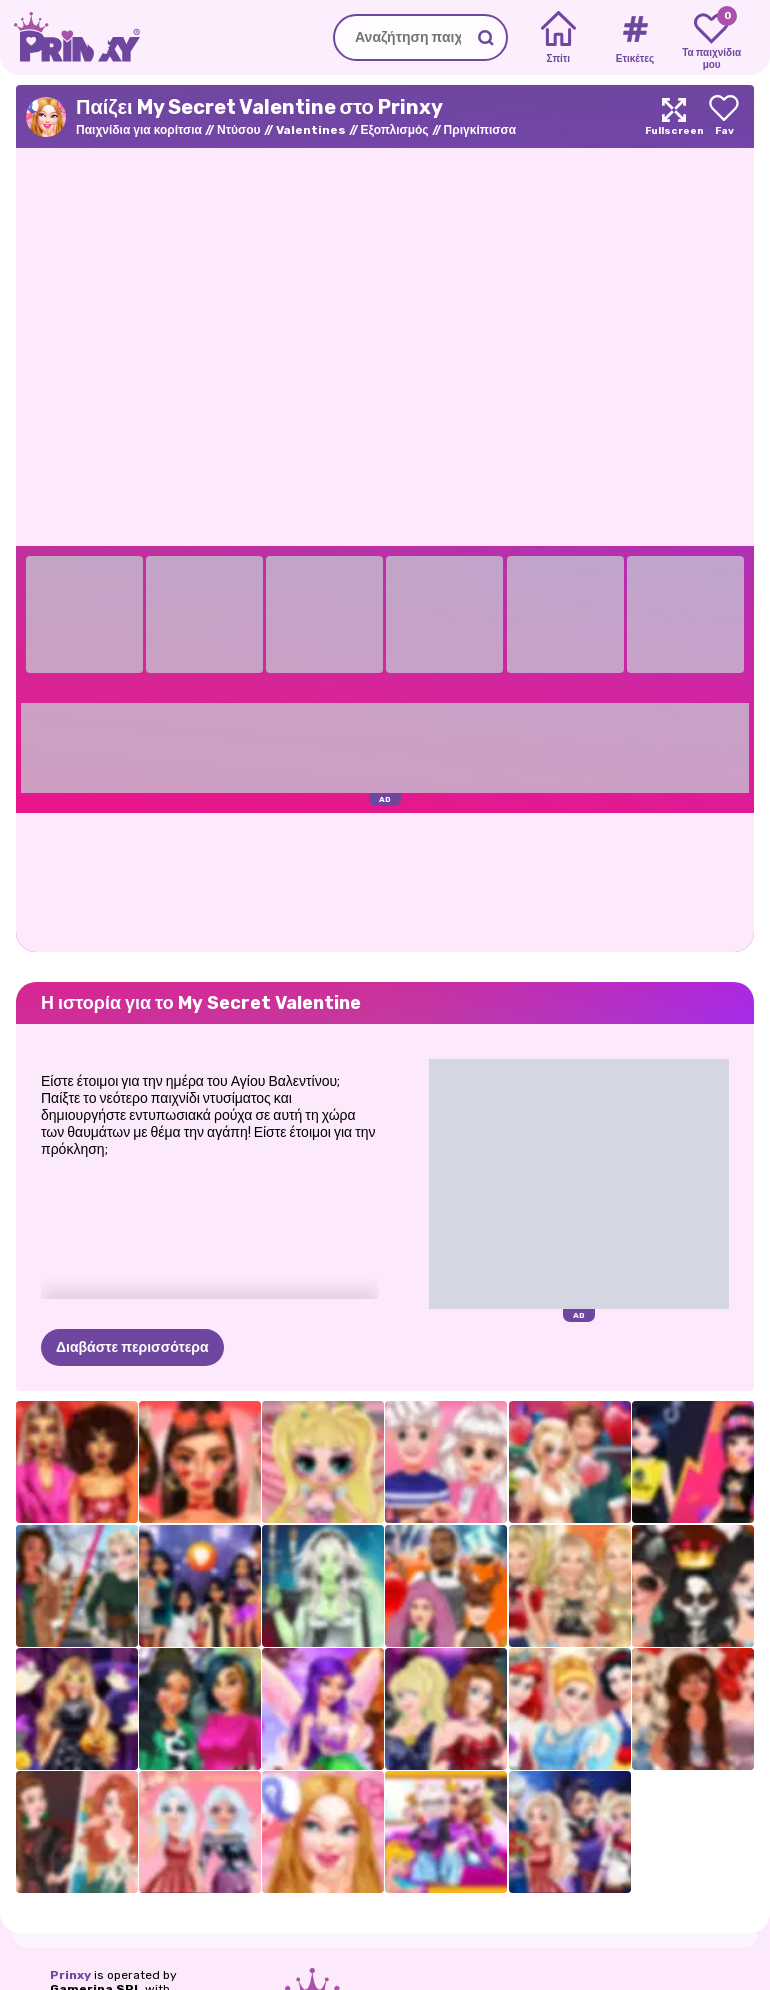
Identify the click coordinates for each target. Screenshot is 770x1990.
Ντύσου (239, 130)
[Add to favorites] (724, 116)
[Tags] (634, 38)
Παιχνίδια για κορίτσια (139, 130)
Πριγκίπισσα (480, 130)
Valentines (311, 130)
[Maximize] (674, 116)
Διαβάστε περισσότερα (132, 1347)
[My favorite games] (711, 38)
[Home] (558, 38)
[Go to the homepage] (70, 37)
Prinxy (70, 1975)
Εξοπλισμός (395, 130)
